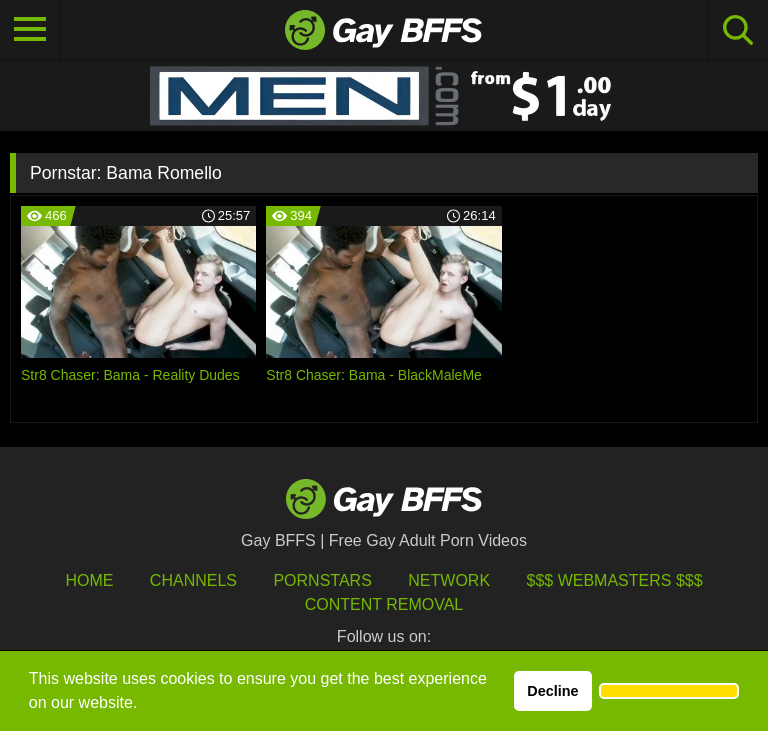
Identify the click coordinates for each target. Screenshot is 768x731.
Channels (193, 580)
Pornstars (322, 580)
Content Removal (384, 604)
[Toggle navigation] (30, 30)
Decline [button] (552, 691)
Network (449, 580)
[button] (669, 691)
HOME (89, 580)
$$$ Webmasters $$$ (615, 580)
